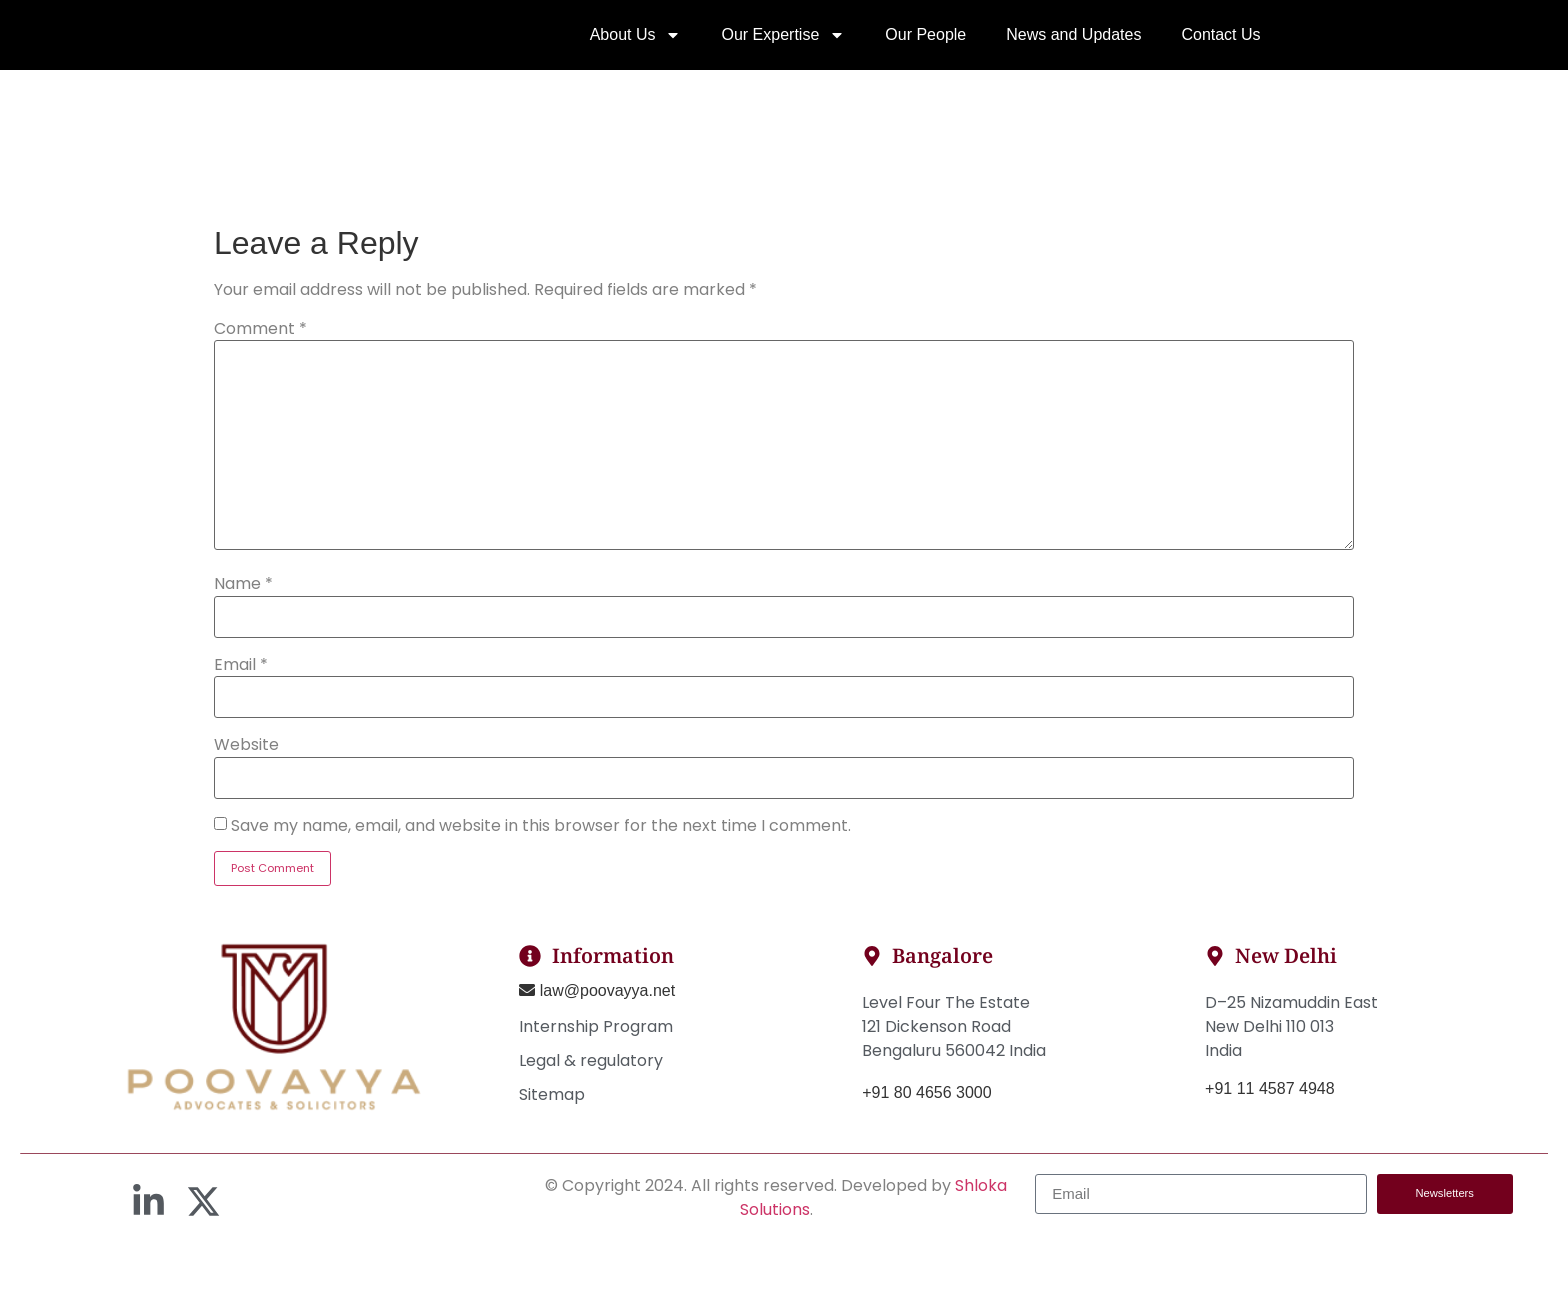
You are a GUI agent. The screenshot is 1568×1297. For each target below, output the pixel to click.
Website (246, 766)
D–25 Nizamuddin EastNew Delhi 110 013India (1291, 1046)
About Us (636, 45)
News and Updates (1073, 44)
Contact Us (1220, 44)
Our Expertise (783, 45)
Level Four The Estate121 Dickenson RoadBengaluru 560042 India (954, 1046)
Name (243, 605)
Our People (925, 44)
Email (241, 686)
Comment (260, 350)
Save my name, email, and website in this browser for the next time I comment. (541, 846)
